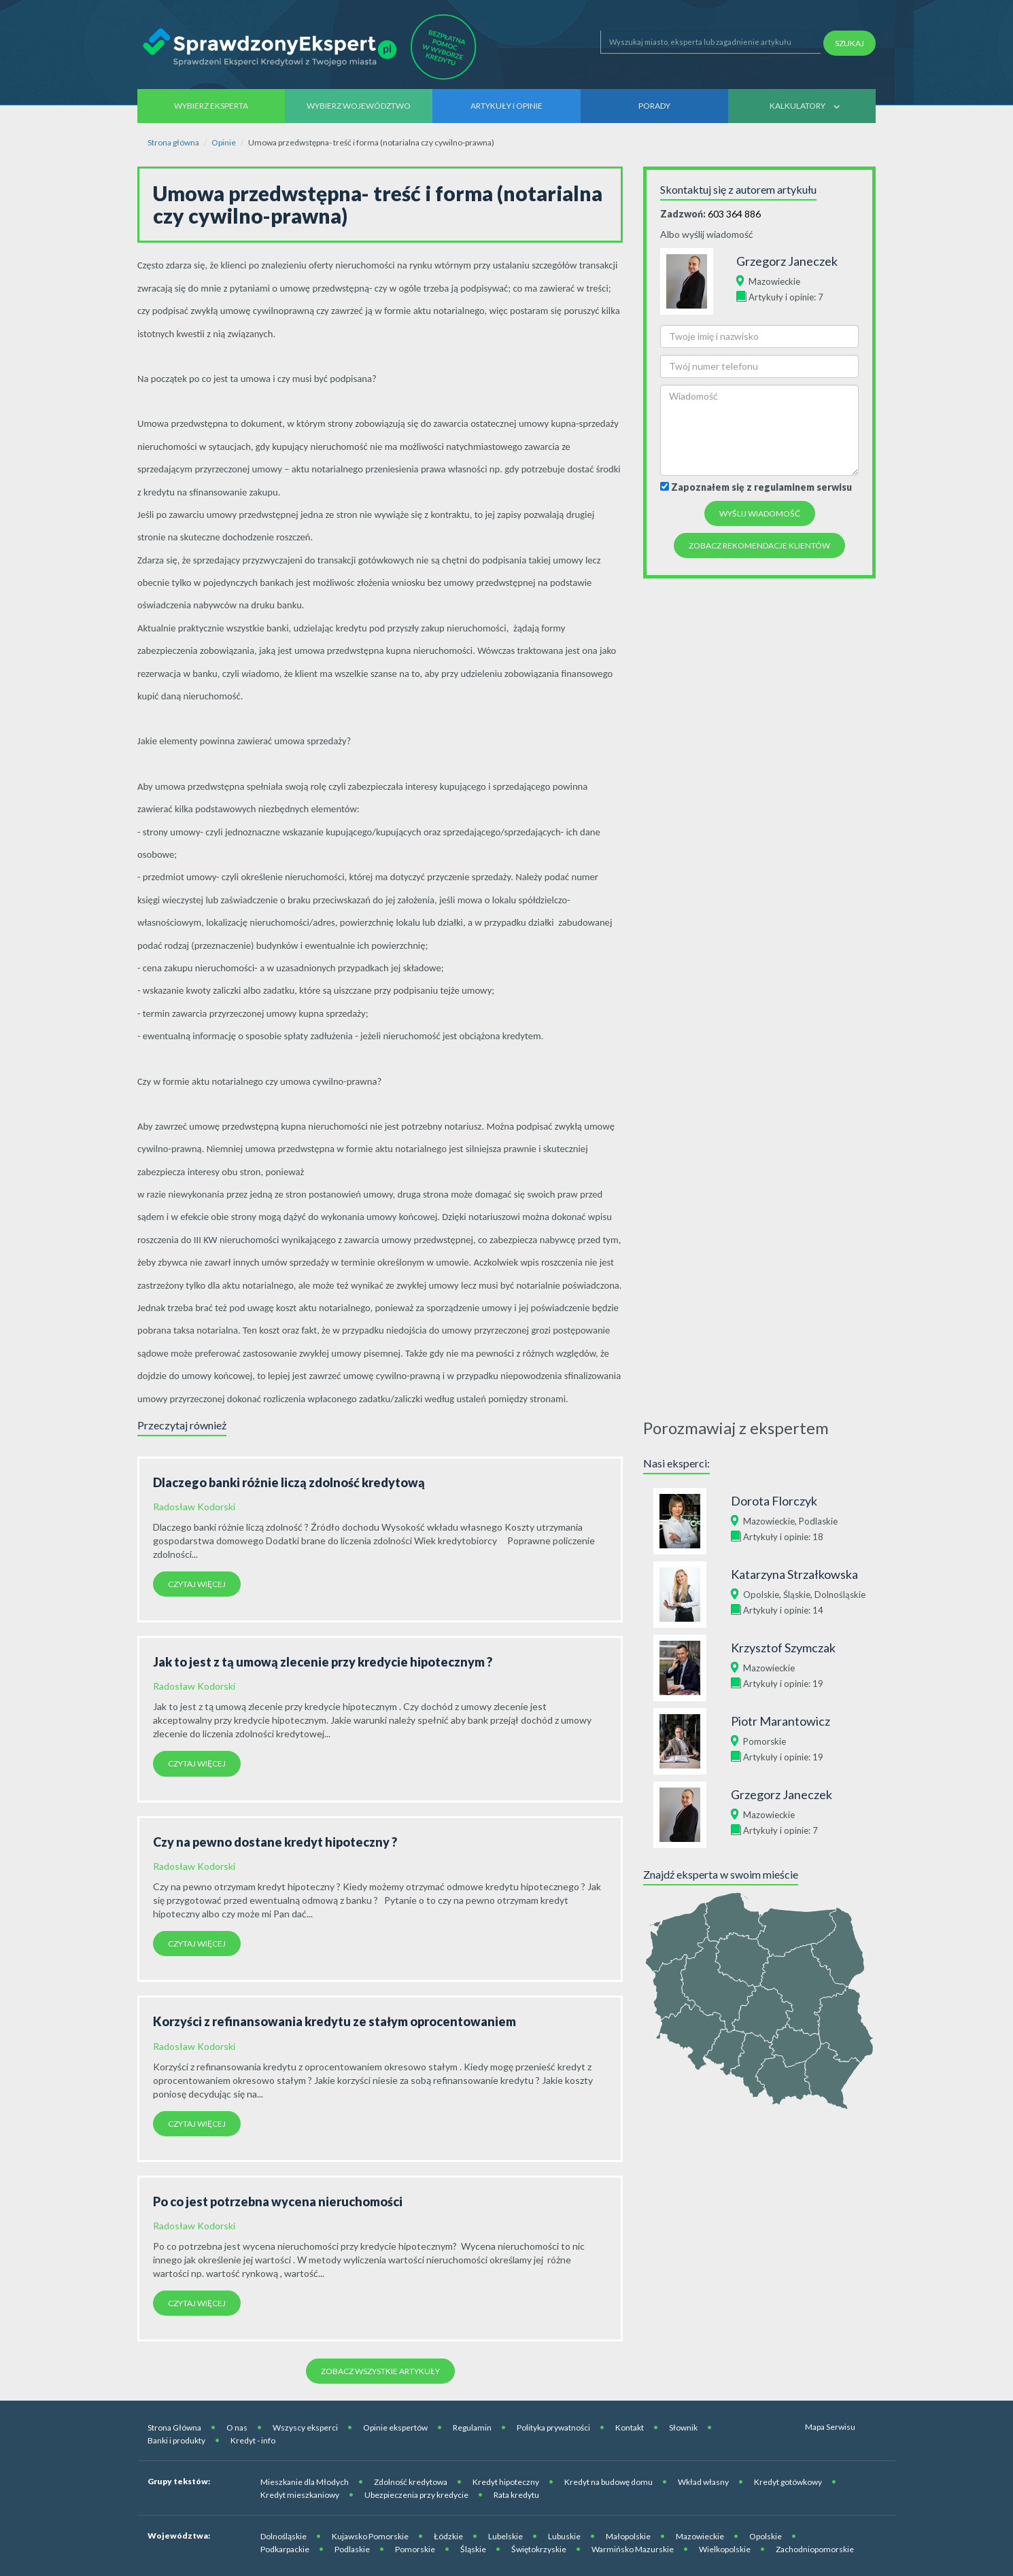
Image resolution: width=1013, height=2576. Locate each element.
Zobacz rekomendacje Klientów (759, 545)
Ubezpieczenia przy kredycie (416, 2495)
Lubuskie (564, 2536)
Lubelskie (505, 2536)
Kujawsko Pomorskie (370, 2536)
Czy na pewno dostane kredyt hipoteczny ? (275, 1841)
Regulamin (472, 2427)
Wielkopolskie (725, 2549)
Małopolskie (628, 2536)
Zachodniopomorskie (815, 2549)
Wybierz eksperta (211, 106)
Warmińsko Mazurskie (632, 2549)
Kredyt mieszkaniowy (299, 2495)
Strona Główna (174, 2427)
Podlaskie (818, 1521)
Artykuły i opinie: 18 (783, 1536)
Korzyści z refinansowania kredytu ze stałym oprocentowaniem (334, 2021)
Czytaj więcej (197, 1584)
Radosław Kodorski (194, 1506)
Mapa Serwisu (830, 2427)
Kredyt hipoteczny (506, 2482)
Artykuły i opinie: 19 (783, 1683)
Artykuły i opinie (506, 106)
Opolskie (761, 1594)
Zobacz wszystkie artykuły (380, 2371)
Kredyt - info (252, 2440)
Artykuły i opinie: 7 (786, 297)
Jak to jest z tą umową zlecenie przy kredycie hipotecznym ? (322, 1661)
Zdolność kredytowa (410, 2482)
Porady (654, 106)
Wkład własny (703, 2482)
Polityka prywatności (553, 2427)
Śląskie (796, 1594)
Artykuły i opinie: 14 (783, 1610)
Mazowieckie (774, 281)
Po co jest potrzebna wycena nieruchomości (277, 2201)
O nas (236, 2427)
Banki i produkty (176, 2440)
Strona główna (173, 142)
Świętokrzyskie (538, 2549)
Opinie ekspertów (395, 2427)
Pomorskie (764, 1741)
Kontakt (629, 2427)
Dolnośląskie (839, 1594)
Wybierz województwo (359, 106)
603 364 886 (734, 214)
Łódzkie (448, 2536)
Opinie (223, 142)
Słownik (683, 2427)
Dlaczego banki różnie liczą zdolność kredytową (289, 1482)
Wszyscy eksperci (305, 2427)
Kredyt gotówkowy (788, 2482)
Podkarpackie (284, 2549)
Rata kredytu (516, 2495)
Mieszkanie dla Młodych (304, 2482)
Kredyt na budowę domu (608, 2482)
